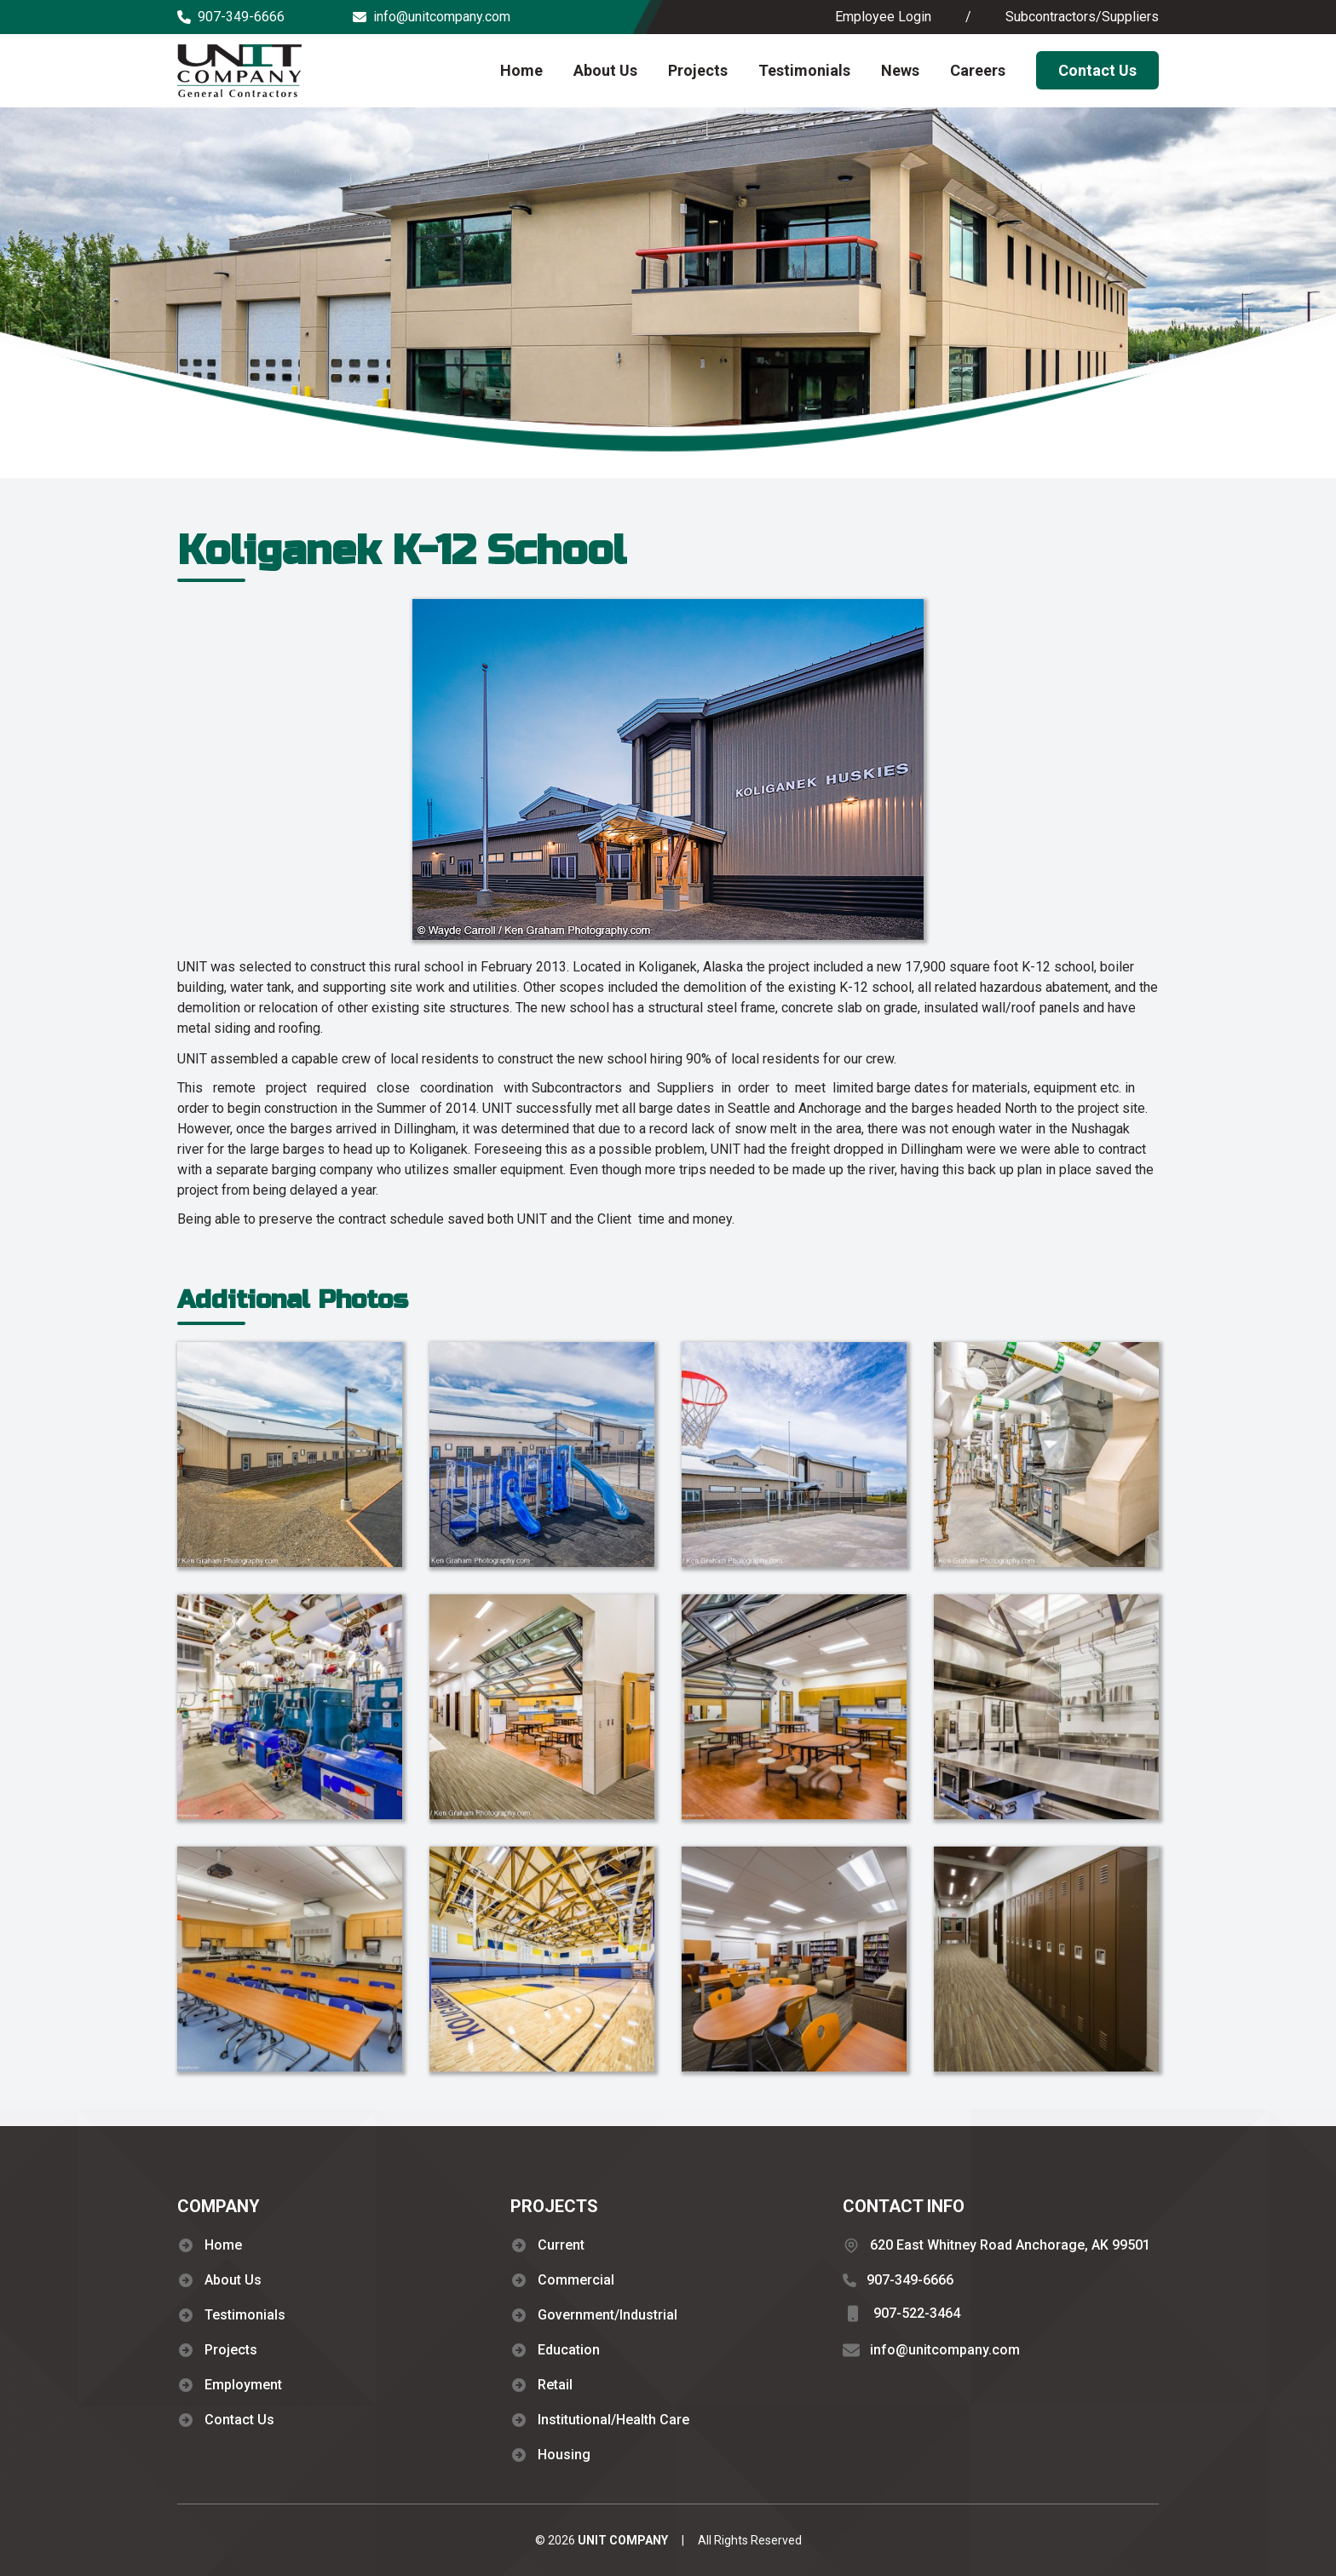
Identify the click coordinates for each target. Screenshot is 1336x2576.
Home (521, 70)
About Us (605, 70)
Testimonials (804, 70)
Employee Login (883, 17)
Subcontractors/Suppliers (1082, 17)
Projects (698, 70)
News (900, 70)
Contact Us (1097, 70)
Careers (977, 70)
